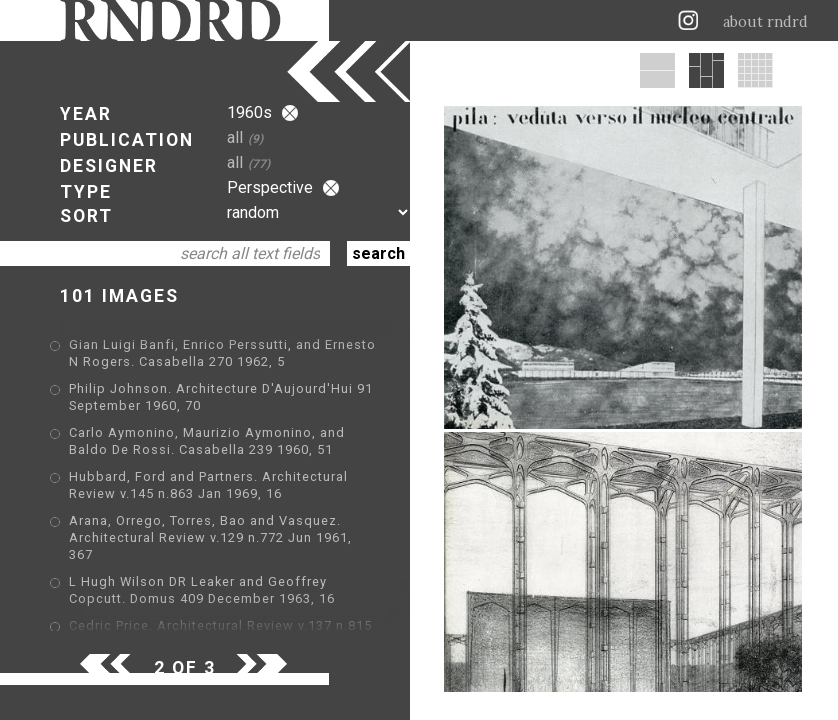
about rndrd (765, 22)
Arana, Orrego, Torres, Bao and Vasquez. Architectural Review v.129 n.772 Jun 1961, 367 (210, 537)
